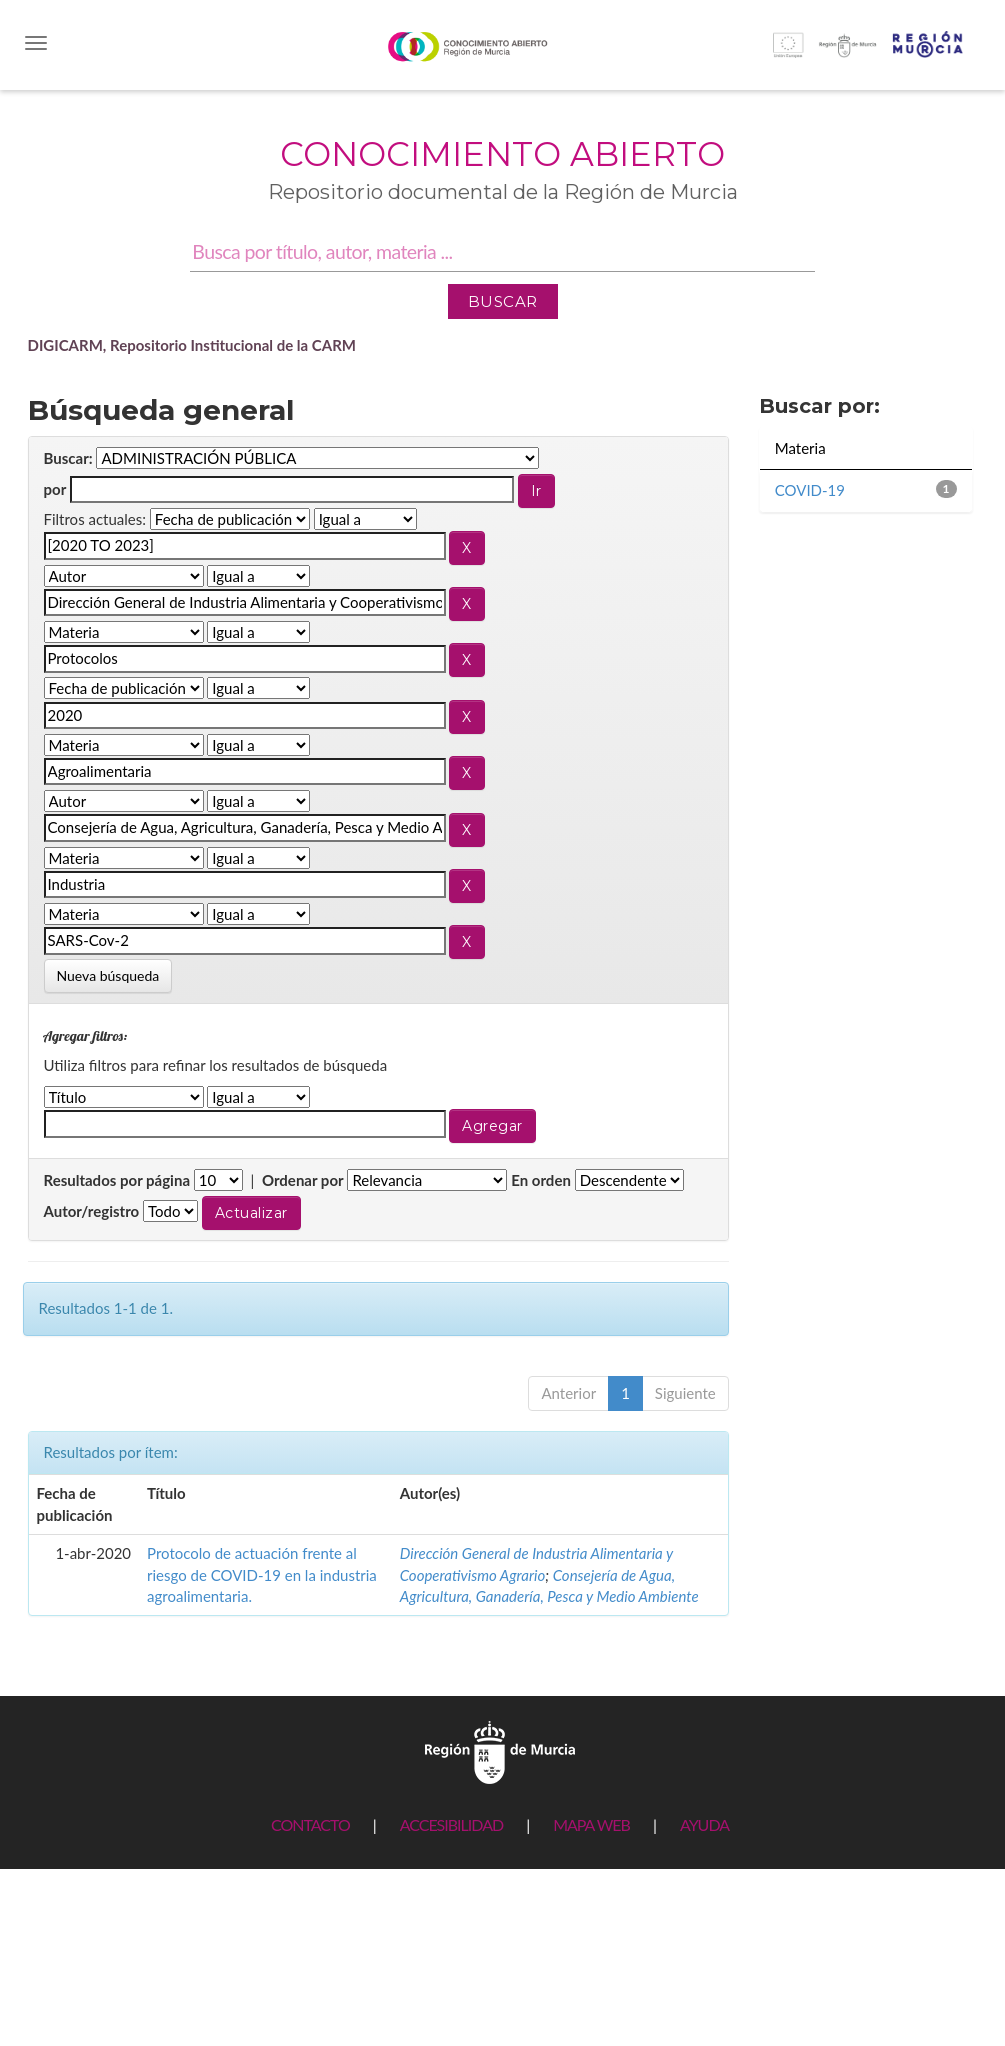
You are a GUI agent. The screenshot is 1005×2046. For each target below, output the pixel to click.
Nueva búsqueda (108, 975)
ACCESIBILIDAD (451, 1824)
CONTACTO (310, 1824)
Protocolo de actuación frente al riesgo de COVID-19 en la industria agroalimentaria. (262, 1574)
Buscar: (68, 458)
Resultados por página (117, 1180)
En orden (541, 1180)
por (55, 489)
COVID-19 (810, 490)
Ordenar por (303, 1180)
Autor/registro (92, 1211)
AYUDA (704, 1824)
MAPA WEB (591, 1824)
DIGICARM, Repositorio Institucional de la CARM (192, 345)
